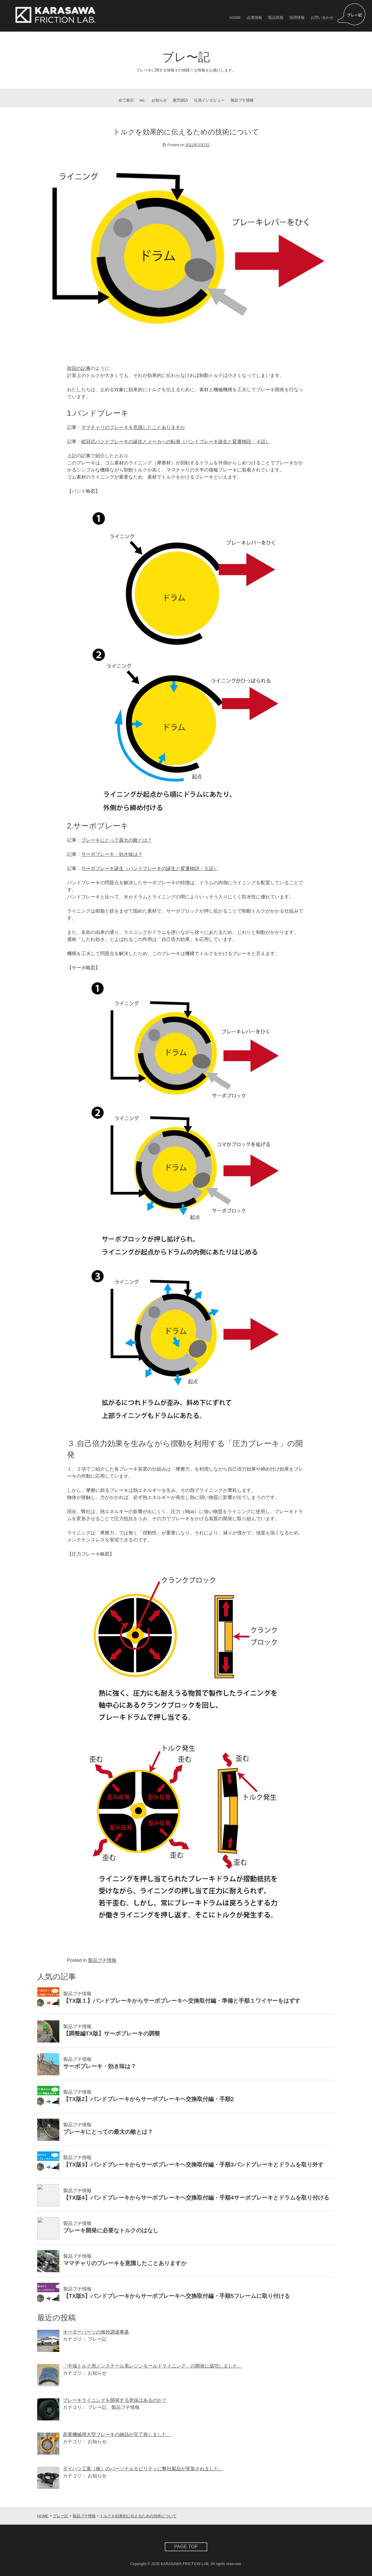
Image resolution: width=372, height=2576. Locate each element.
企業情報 (254, 17)
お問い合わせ (322, 17)
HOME (235, 17)
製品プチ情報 (242, 100)
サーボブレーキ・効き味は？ (112, 854)
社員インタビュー (209, 100)
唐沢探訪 (180, 100)
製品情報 (275, 17)
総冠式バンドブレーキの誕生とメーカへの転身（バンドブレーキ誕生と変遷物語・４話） (175, 441)
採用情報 (297, 17)
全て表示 (126, 100)
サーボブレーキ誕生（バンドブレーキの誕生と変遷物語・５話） (149, 868)
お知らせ (159, 100)
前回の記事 (79, 368)
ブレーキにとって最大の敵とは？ (116, 840)
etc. (143, 100)
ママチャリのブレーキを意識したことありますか (133, 427)
